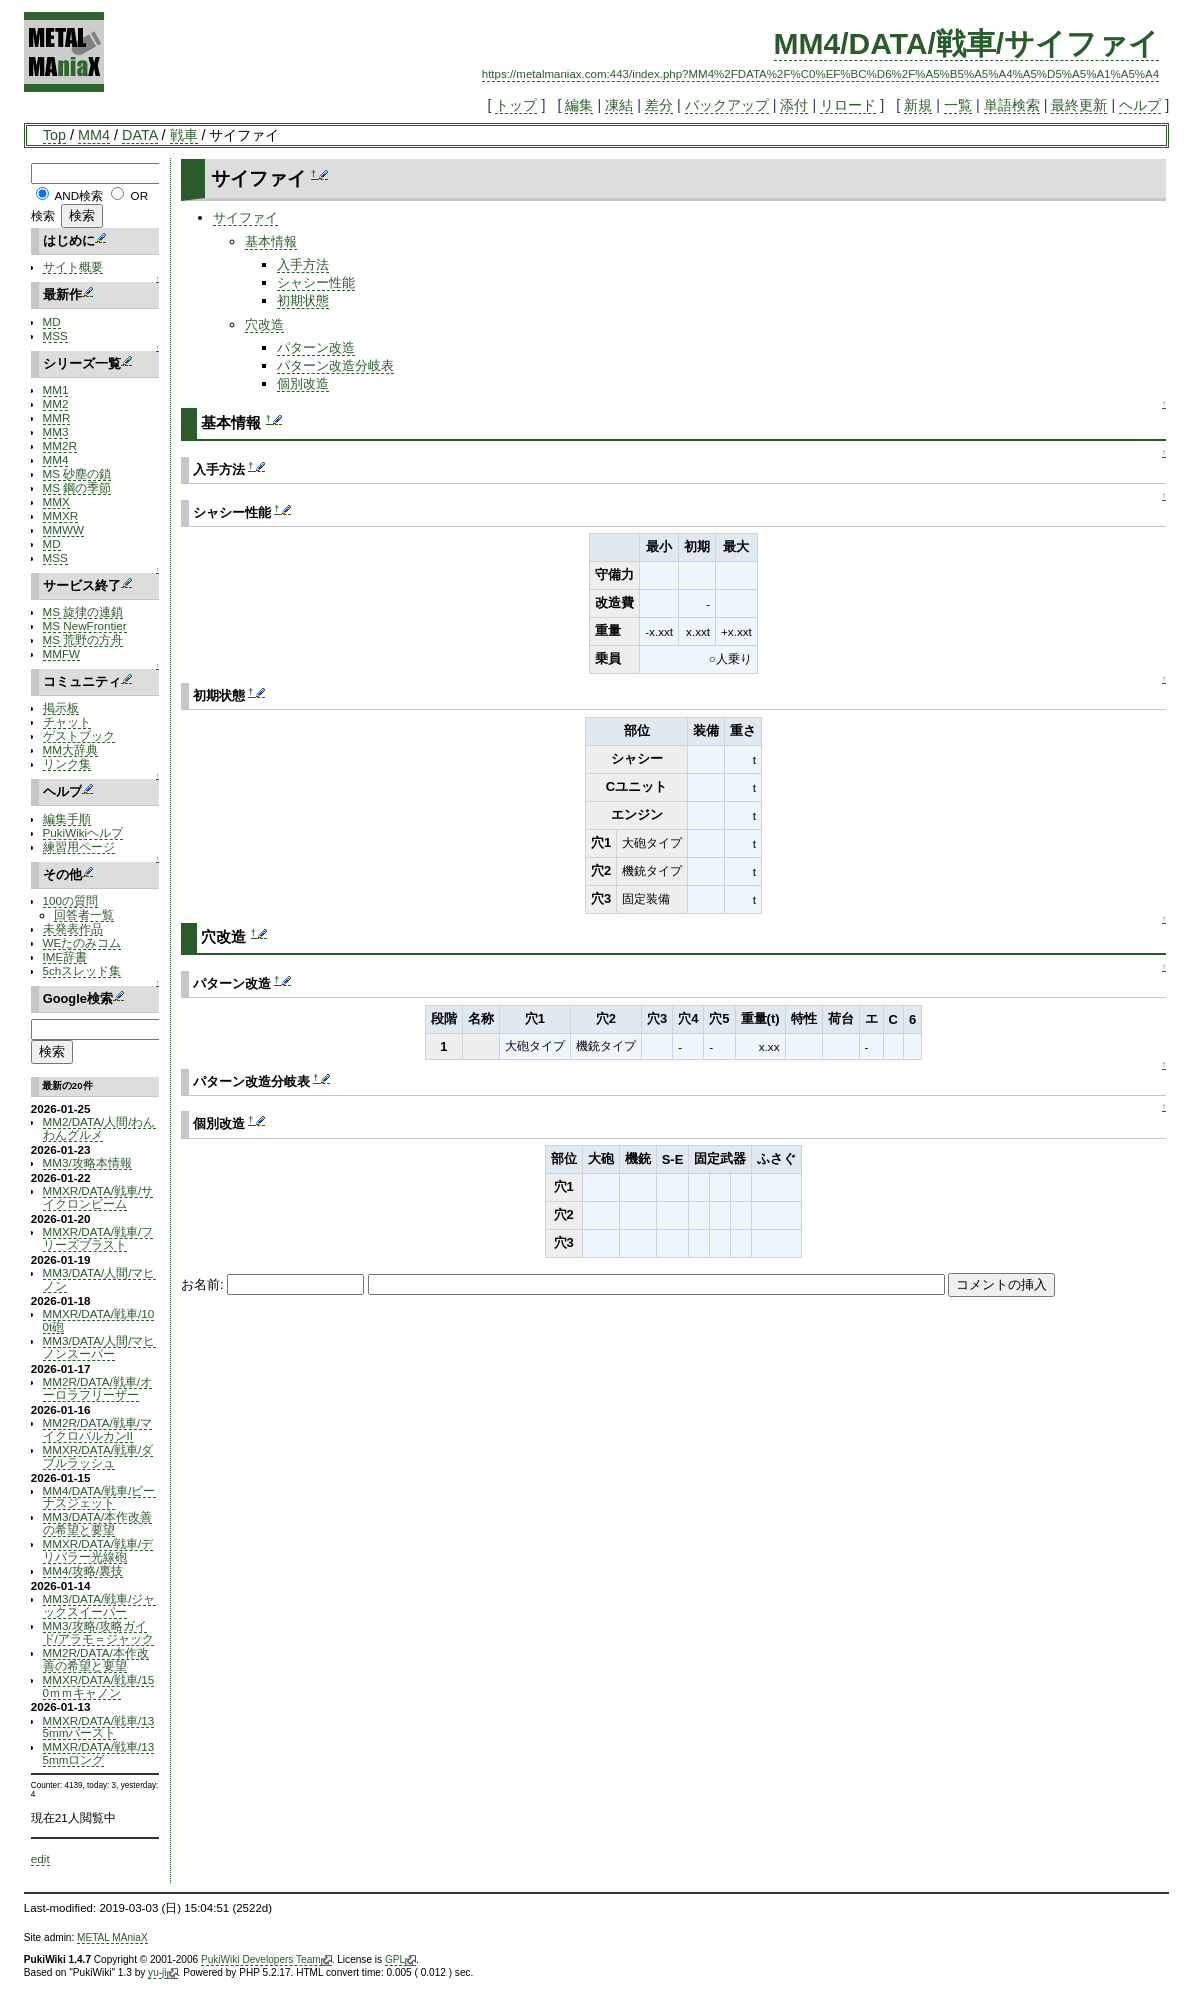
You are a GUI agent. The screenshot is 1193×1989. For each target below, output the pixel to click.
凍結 (619, 105)
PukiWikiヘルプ (83, 832)
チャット (67, 721)
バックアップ (727, 105)
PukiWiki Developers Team (266, 1960)
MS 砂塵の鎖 (77, 473)
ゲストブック (79, 735)
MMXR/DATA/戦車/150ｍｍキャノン (99, 1686)
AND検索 (78, 195)
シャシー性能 (316, 282)
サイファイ (245, 217)
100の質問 (70, 900)
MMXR (61, 515)
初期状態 (303, 300)
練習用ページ (79, 846)
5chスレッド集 (82, 970)
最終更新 (1079, 105)
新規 (918, 105)
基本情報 (271, 241)
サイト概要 (73, 266)
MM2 (56, 403)
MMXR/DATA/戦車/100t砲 (99, 1320)
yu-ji (162, 1973)
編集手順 (67, 818)
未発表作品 (73, 928)
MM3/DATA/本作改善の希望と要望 (98, 1523)
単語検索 (1012, 105)
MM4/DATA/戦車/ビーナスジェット (99, 1497)
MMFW (62, 653)
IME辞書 (65, 956)
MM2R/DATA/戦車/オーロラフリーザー (97, 1388)
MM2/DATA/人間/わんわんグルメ (99, 1128)
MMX (56, 501)
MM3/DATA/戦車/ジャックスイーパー (99, 1605)
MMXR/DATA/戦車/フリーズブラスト (98, 1238)
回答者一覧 (84, 914)
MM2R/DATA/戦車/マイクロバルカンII (97, 1429)
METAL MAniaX (112, 1937)
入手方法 (303, 264)
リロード (848, 105)
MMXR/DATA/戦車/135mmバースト (99, 1727)
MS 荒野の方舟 (83, 639)
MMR (57, 417)
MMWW (63, 529)
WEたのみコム (82, 942)
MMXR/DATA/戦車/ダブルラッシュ (98, 1456)
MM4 (94, 135)
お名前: (204, 1284)
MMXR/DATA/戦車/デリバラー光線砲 (98, 1550)
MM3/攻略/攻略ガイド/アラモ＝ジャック (98, 1632)
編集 (579, 105)
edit (40, 1858)
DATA (139, 135)
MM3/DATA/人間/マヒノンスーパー (99, 1347)
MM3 (56, 431)
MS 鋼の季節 (77, 487)
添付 (794, 105)
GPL (400, 1960)
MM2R (60, 445)
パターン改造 (316, 347)
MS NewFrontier (85, 625)
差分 (659, 105)
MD (52, 321)
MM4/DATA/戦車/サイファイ (967, 43)
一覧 (958, 105)
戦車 (184, 135)
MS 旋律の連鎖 (83, 611)
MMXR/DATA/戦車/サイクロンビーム (98, 1197)
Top (54, 135)
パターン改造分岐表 (335, 365)
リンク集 (67, 763)
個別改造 (303, 383)
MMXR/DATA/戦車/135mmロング (99, 1753)
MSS (55, 335)
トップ (516, 105)
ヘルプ (1140, 105)
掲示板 (61, 707)
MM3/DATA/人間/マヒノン (99, 1279)
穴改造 (264, 324)
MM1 (56, 389)
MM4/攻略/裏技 (83, 1570)
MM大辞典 (70, 749)
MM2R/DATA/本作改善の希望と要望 (96, 1659)
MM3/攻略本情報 (87, 1162)
